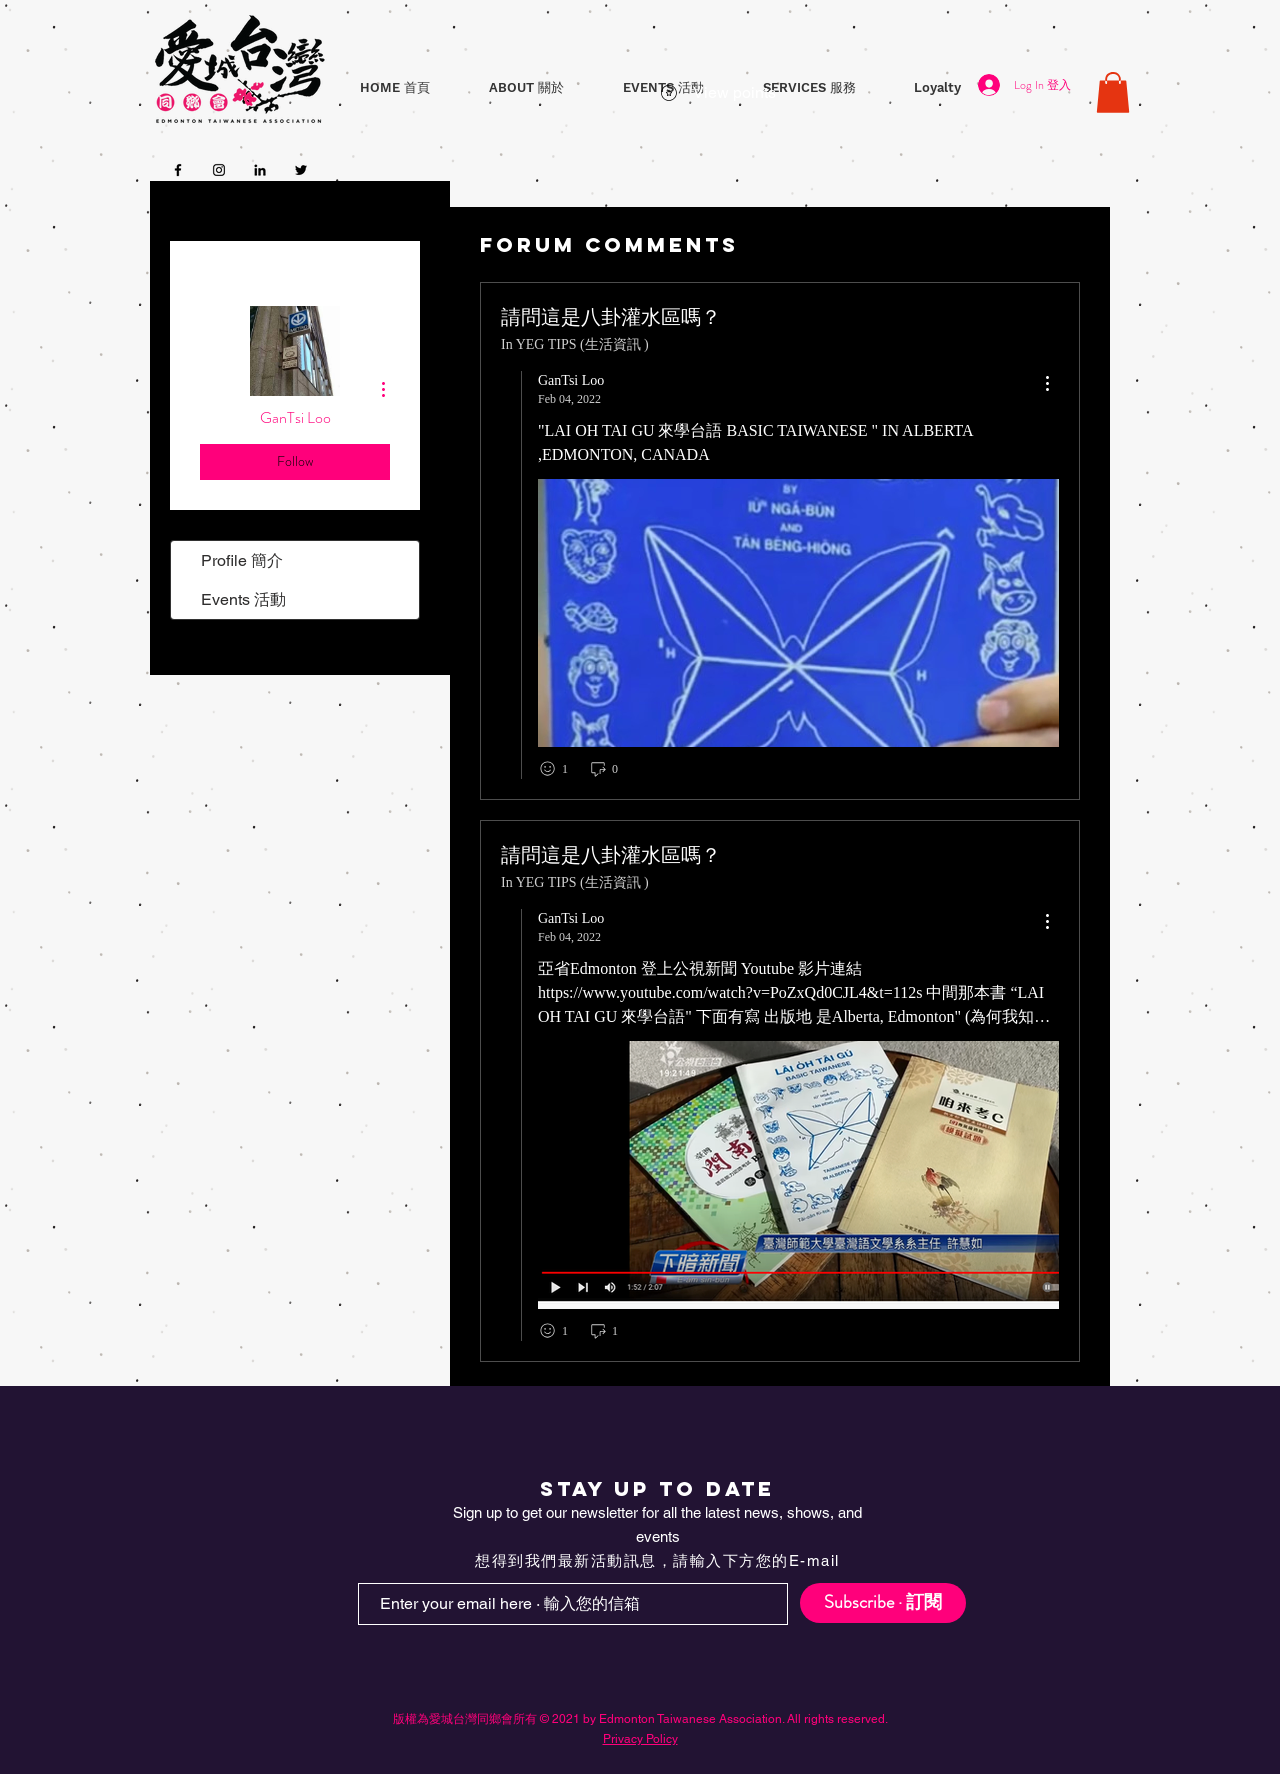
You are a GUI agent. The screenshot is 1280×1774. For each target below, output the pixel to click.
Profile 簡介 (242, 560)
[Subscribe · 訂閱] (883, 1603)
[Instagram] (219, 170)
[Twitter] (301, 170)
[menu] (1047, 384)
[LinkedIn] (260, 170)
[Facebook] (178, 170)
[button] (526, 87)
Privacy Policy (640, 1739)
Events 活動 (243, 599)
